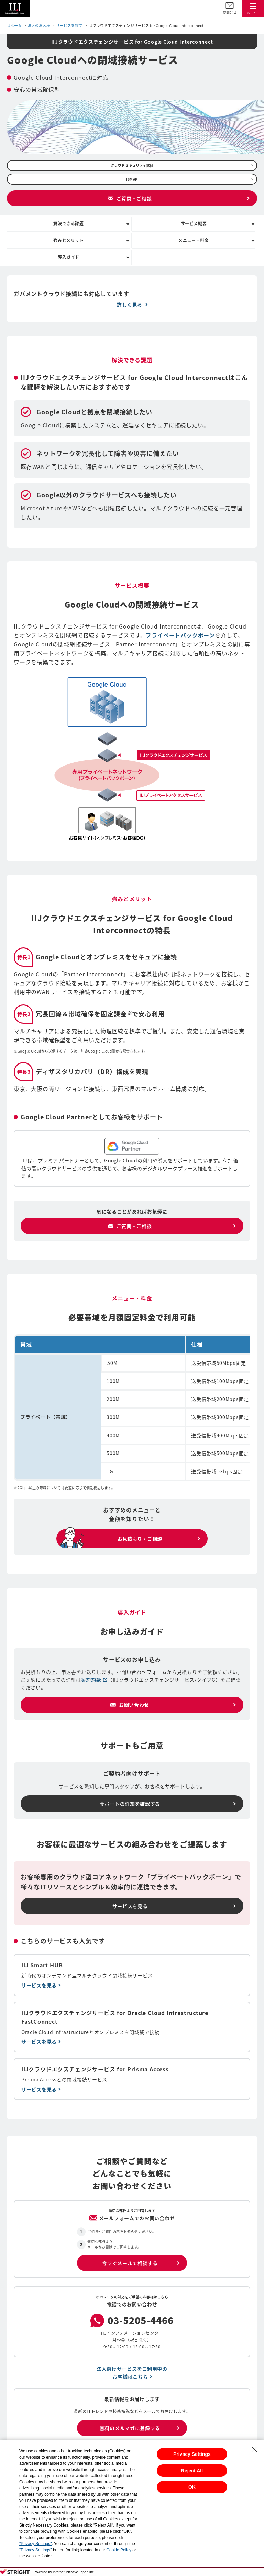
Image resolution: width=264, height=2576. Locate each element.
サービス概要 (194, 223)
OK (192, 2487)
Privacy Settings (192, 2454)
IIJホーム (14, 25)
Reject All (192, 2470)
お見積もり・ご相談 (140, 1538)
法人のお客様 (39, 25)
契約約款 (94, 1679)
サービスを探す (69, 25)
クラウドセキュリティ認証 (132, 165)
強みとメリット (68, 240)
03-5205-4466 (141, 2320)
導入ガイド (68, 257)
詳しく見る (130, 304)
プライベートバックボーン (180, 635)
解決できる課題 (68, 223)
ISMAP (132, 179)
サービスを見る (130, 1905)
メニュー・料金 (193, 240)
